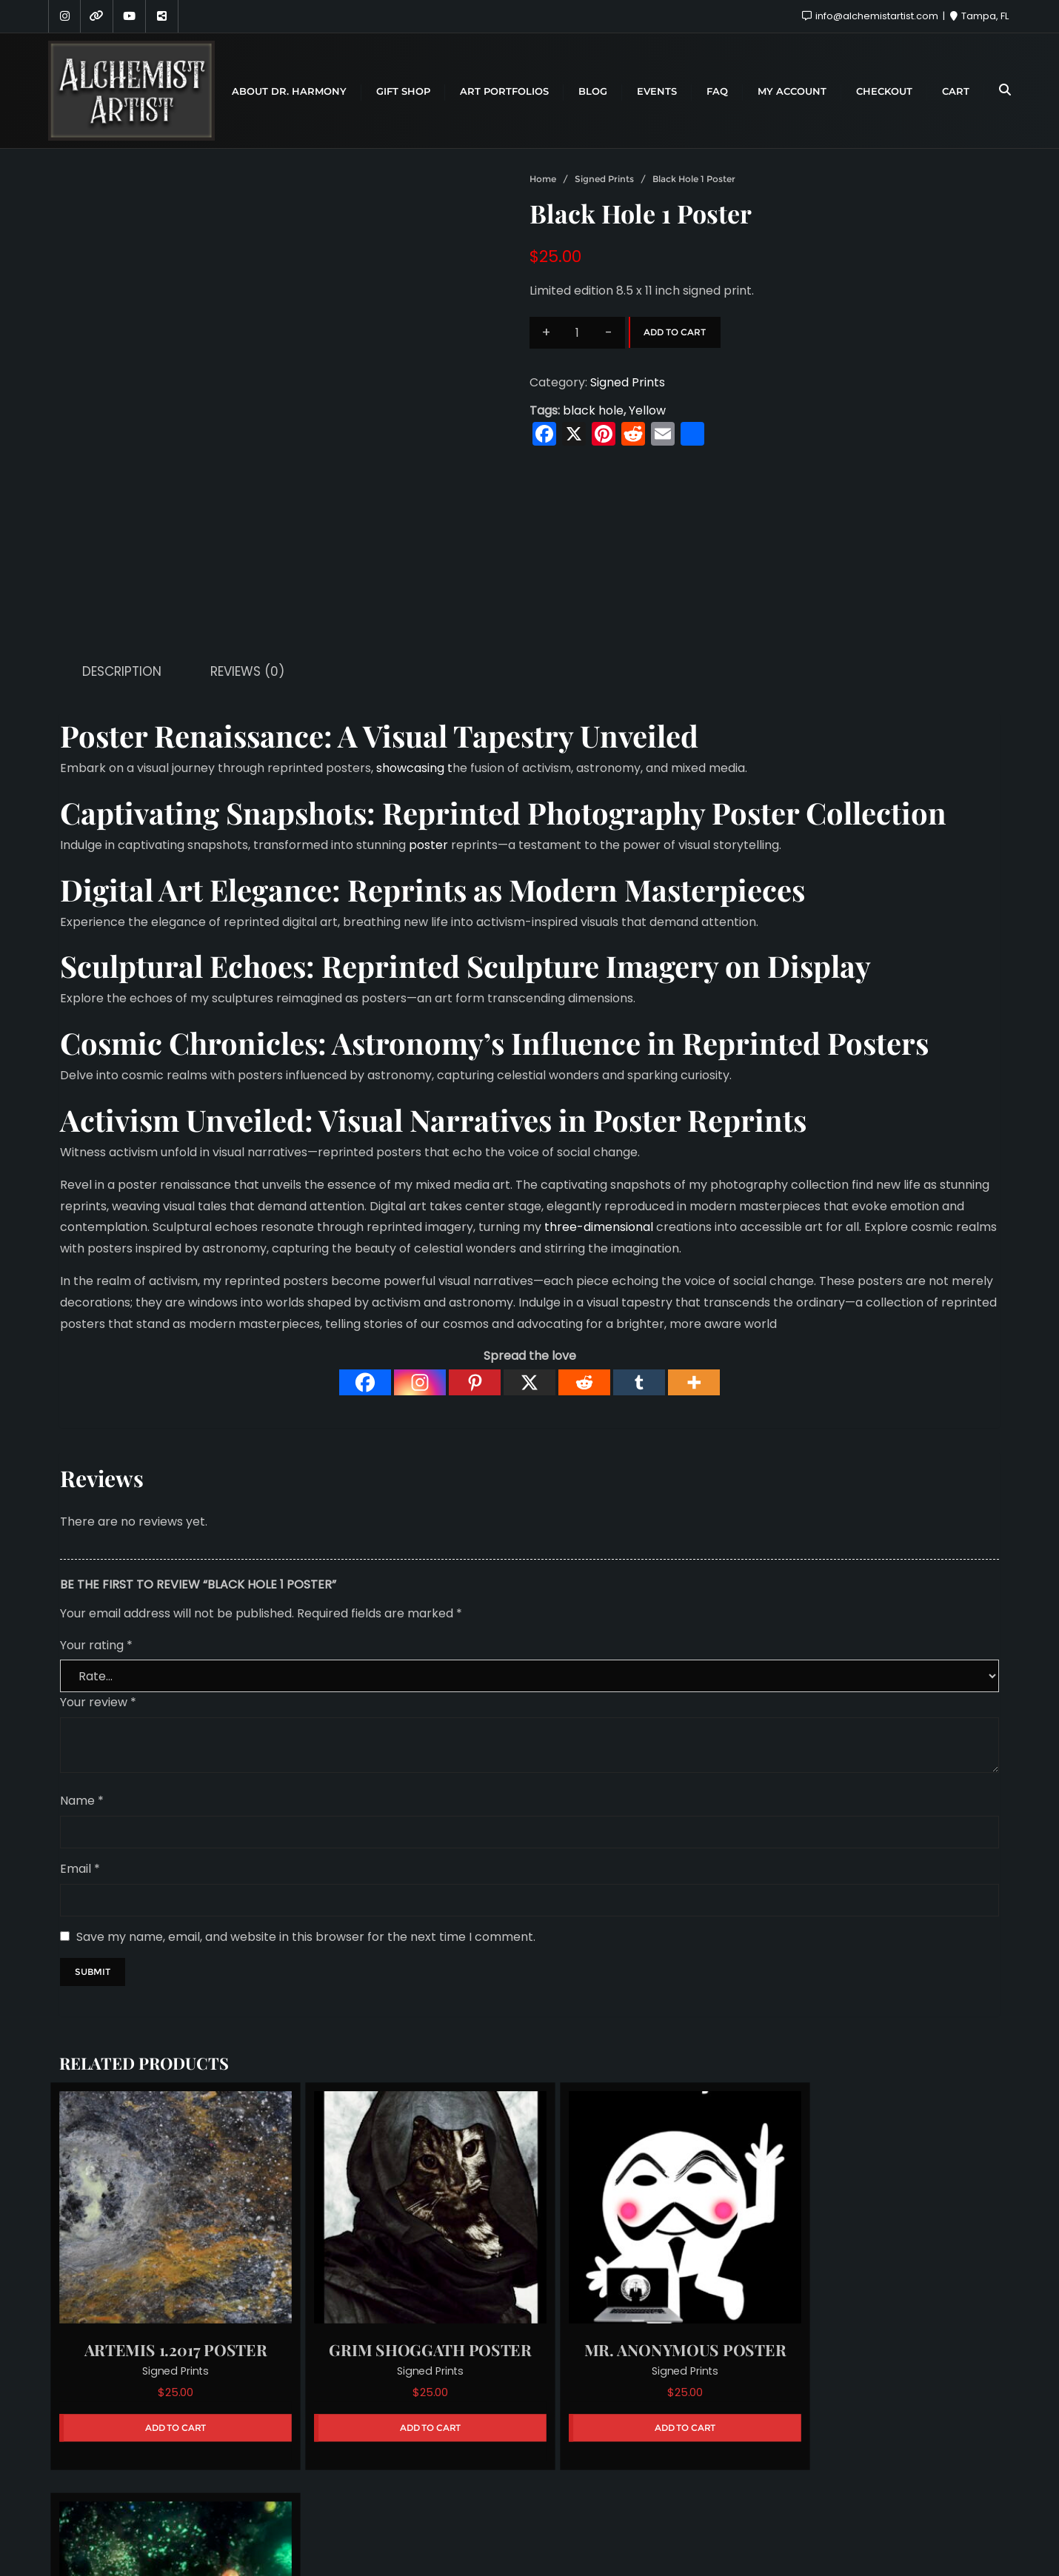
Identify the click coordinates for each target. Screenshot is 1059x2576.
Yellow (647, 410)
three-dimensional (598, 1124)
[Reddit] (584, 1279)
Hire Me (596, 2488)
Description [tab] (121, 568)
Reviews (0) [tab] (247, 568)
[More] (694, 1279)
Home (543, 178)
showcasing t (414, 665)
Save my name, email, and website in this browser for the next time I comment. (305, 1833)
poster (428, 742)
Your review (98, 1599)
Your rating (96, 1541)
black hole (593, 410)
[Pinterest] (475, 1279)
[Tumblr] (639, 1279)
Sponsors (522, 2488)
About (452, 2488)
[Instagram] (420, 1279)
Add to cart (675, 332)
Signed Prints (604, 178)
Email (80, 1765)
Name (82, 1697)
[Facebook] (365, 1279)
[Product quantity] (577, 333)
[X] (529, 1279)
